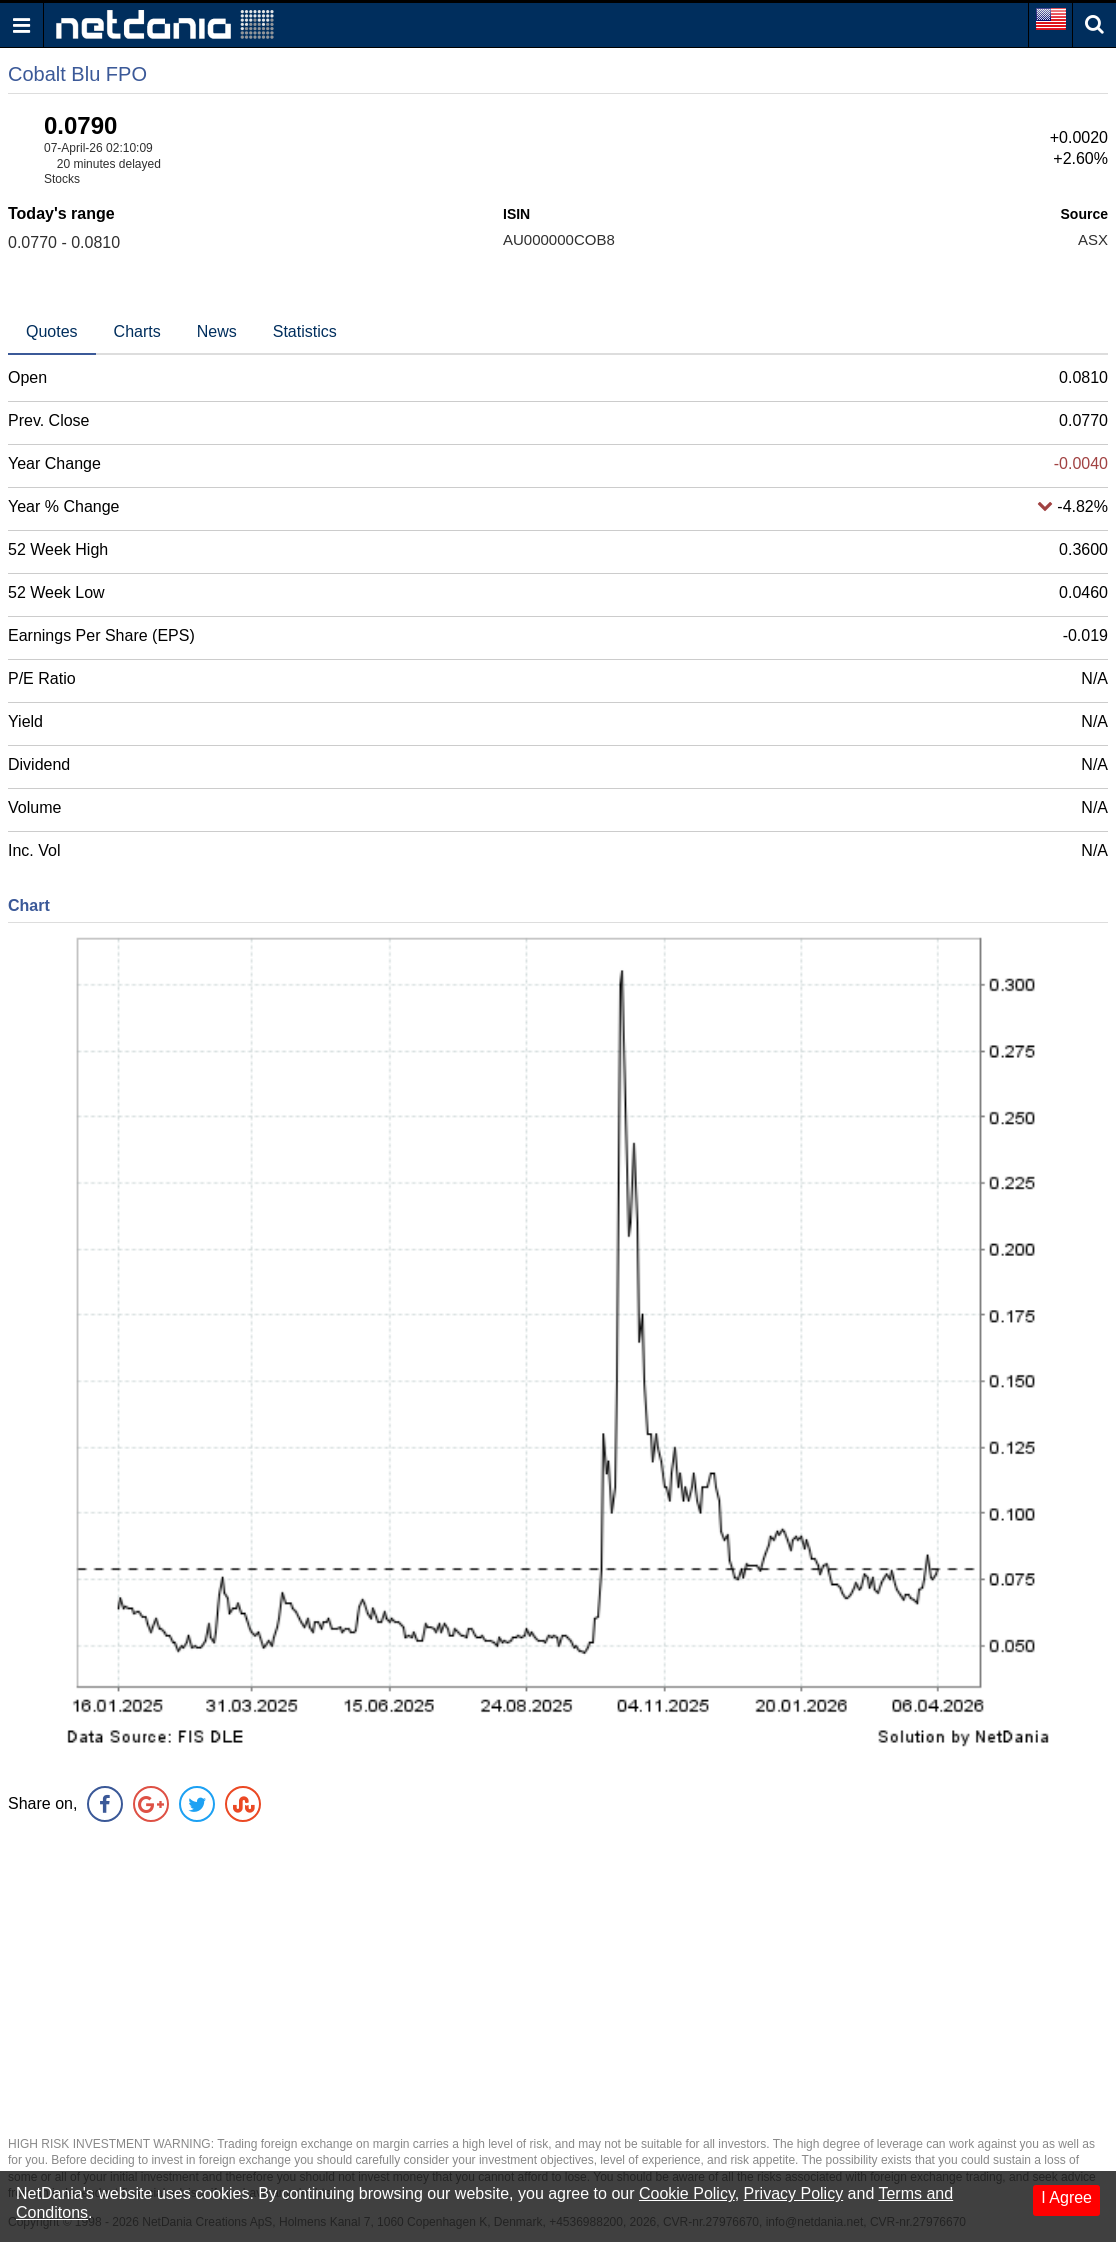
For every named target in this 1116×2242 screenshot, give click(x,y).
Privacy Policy (794, 2193)
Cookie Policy (687, 2193)
